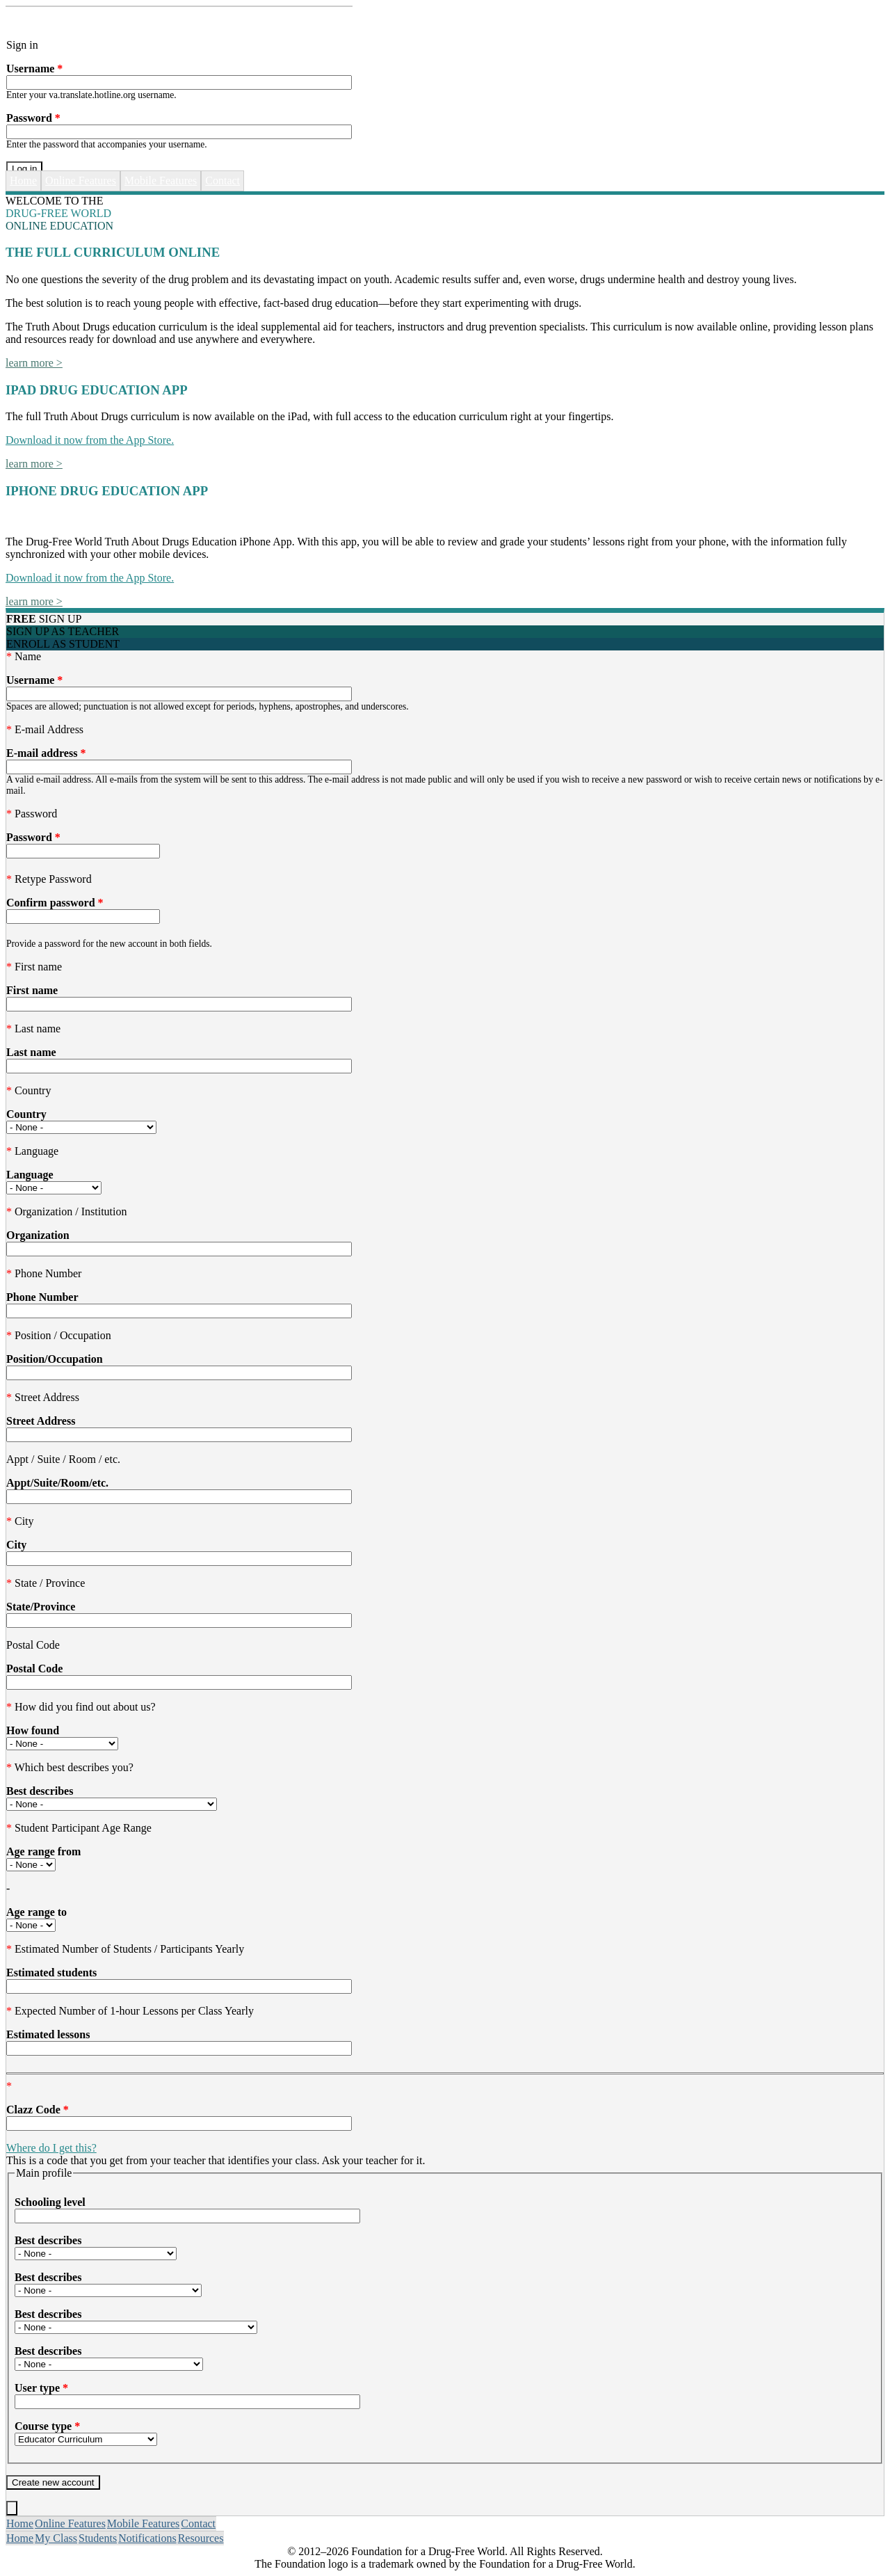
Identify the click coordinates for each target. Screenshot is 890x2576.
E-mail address (46, 753)
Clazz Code (37, 2109)
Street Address (40, 1421)
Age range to (36, 1912)
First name (32, 990)
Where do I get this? (51, 2148)
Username (34, 68)
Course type (47, 2426)
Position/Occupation (54, 1359)
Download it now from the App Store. (90, 440)
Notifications (147, 2538)
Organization (38, 1235)
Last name (31, 1052)
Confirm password (55, 903)
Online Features (80, 180)
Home (23, 180)
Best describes (39, 1791)
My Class (56, 2538)
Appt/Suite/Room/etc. (57, 1483)
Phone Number (42, 1297)
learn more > (34, 363)
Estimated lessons (48, 2034)
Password (33, 118)
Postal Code (34, 1668)
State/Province (40, 1607)
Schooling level (50, 2202)
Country (26, 1114)
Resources (201, 2538)
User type (41, 2388)
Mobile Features (160, 180)
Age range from (43, 1851)
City (16, 1545)
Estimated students (51, 1972)
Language (30, 1175)
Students (98, 2538)
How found (32, 1730)
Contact (222, 180)
